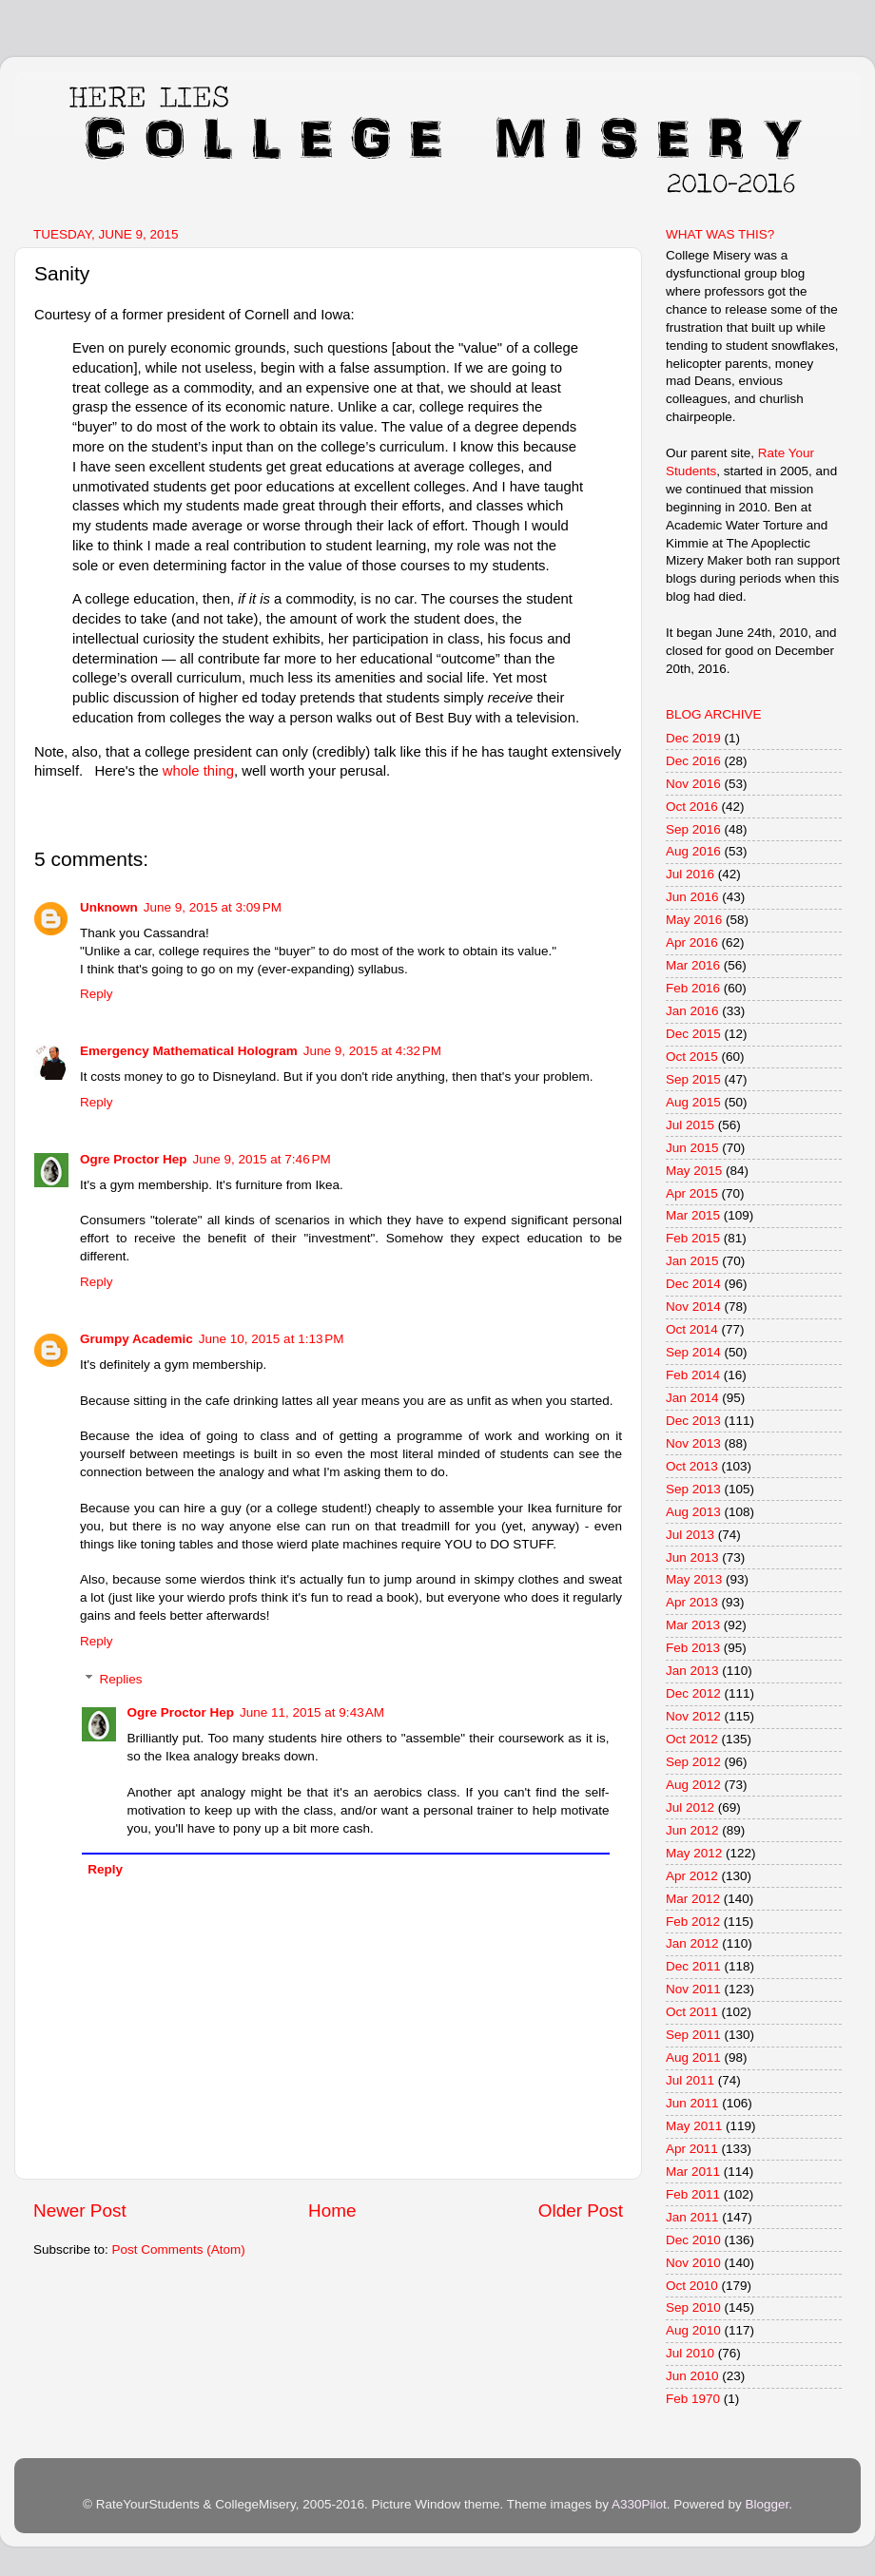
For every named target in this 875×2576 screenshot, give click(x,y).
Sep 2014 (693, 1352)
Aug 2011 (693, 2057)
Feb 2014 (693, 1375)
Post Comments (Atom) (178, 2249)
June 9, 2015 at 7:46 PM (262, 1159)
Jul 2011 (690, 2080)
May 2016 (694, 920)
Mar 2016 (693, 965)
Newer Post (79, 2210)
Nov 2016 (693, 784)
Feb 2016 (693, 988)
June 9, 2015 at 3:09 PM (213, 907)
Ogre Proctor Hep (133, 1159)
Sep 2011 (693, 2035)
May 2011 (694, 2126)
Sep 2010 (693, 2307)
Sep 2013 (693, 1489)
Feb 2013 (693, 1648)
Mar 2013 (693, 1625)
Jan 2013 (692, 1670)
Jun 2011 (692, 2103)
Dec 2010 (693, 2240)
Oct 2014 (692, 1329)
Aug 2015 (693, 1102)
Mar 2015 (693, 1215)
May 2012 (694, 1853)
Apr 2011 (692, 2149)
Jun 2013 (692, 1557)
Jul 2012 (690, 1807)
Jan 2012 (692, 1943)
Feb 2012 (693, 1921)
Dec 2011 (693, 1966)
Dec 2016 (693, 761)
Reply (96, 994)
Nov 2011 (693, 1989)
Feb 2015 (693, 1238)
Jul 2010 (690, 2353)
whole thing (198, 771)
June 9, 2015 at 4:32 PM (372, 1051)
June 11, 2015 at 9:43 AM (312, 1712)
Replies (121, 1679)
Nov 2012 (693, 1716)
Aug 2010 (693, 2330)
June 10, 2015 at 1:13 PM (271, 1339)
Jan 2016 (692, 1011)
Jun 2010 (692, 2376)
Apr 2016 (692, 942)
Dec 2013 (693, 1420)
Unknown (109, 907)
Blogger (766, 2504)
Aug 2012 (693, 1785)
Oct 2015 (692, 1056)
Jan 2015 (692, 1261)
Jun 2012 (692, 1830)
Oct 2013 (692, 1466)
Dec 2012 (693, 1693)
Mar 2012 (693, 1899)
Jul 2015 (690, 1125)
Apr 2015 (692, 1193)
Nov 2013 (693, 1443)
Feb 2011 (693, 2194)
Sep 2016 (693, 829)
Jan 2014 (692, 1398)
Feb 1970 (693, 2399)
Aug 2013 (693, 1512)
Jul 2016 (690, 874)
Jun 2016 (692, 897)
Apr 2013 (692, 1602)
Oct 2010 (692, 2285)
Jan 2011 (692, 2217)
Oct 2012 (692, 1739)
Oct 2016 (692, 806)
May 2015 (694, 1170)
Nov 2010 (693, 2263)
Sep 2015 (693, 1079)
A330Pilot (639, 2504)
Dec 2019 (693, 738)
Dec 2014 (693, 1284)
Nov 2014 (693, 1306)
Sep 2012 (693, 1762)
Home (332, 2210)
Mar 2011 (693, 2171)
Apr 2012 (692, 1876)
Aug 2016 (693, 851)
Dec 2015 (693, 1034)
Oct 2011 (692, 2012)
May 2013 (694, 1579)
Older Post (580, 2210)
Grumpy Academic (136, 1339)
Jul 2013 (690, 1535)
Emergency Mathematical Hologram (189, 1051)
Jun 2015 (692, 1148)
